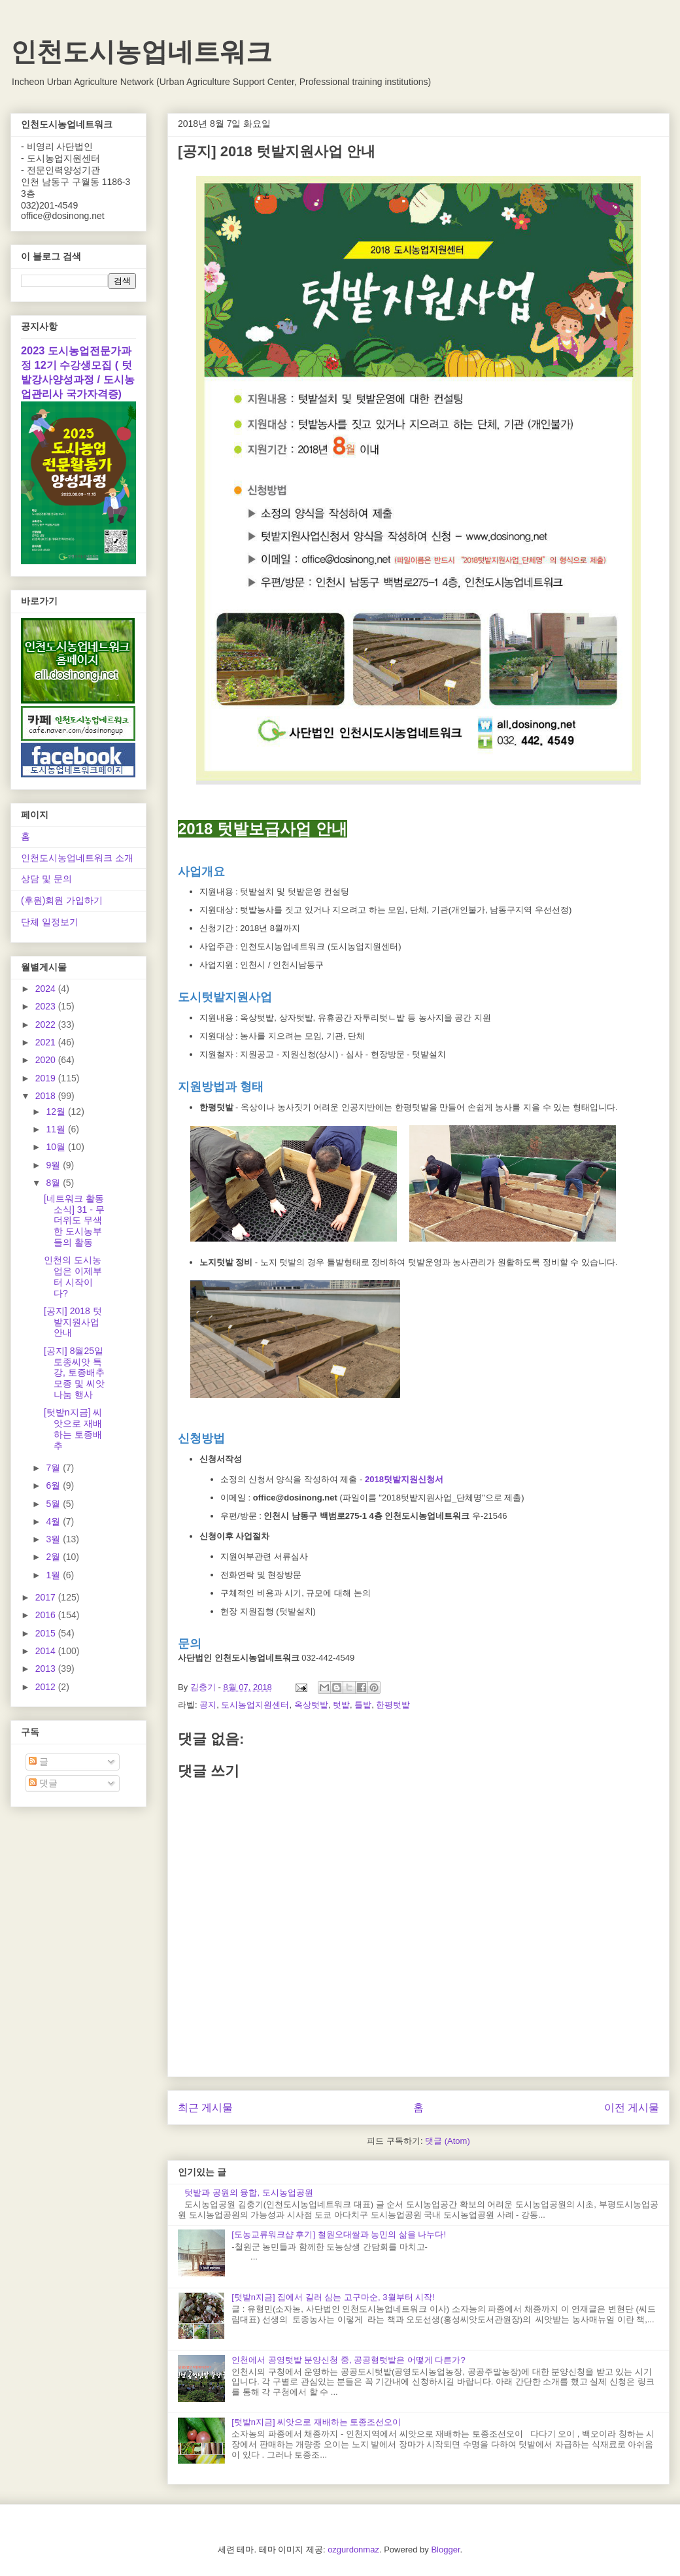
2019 (46, 1078)
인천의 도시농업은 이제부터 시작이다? (73, 1276)
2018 (46, 1096)
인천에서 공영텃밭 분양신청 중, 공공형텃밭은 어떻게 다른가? (348, 2360)
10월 (56, 1147)
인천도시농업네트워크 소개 (77, 858)
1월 (54, 1575)
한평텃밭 (393, 1705)
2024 (46, 988)
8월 (54, 1183)
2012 (46, 1687)
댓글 (43, 1783)
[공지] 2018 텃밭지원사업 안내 (73, 1322)
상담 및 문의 (46, 878)
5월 (54, 1504)
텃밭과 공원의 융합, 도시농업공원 (248, 2192)
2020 (46, 1060)
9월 (54, 1165)
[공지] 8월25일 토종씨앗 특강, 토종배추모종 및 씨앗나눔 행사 (74, 1373)
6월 (54, 1485)
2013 (46, 1668)
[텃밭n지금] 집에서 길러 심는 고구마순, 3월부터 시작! (333, 2297)
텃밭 (341, 1705)
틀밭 (362, 1705)
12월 (56, 1111)
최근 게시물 (205, 2107)
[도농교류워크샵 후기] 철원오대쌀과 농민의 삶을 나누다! (338, 2234)
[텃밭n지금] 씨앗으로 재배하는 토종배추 (73, 1428)
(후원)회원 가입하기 (62, 900)
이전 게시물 (631, 2107)
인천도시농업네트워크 (141, 51)
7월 (54, 1468)
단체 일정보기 (49, 922)
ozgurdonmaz (353, 2549)
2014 (46, 1651)
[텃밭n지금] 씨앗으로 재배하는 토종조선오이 (316, 2422)
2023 (46, 1006)
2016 (46, 1615)
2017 (46, 1597)
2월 (54, 1556)
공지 (207, 1705)
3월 (54, 1539)
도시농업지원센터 (255, 1705)
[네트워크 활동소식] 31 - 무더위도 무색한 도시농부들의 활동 (74, 1220)
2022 (46, 1024)
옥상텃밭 (311, 1705)
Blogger (445, 2549)
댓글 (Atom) (447, 2141)
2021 (46, 1042)
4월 (54, 1521)
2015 (46, 1633)
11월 (56, 1129)
